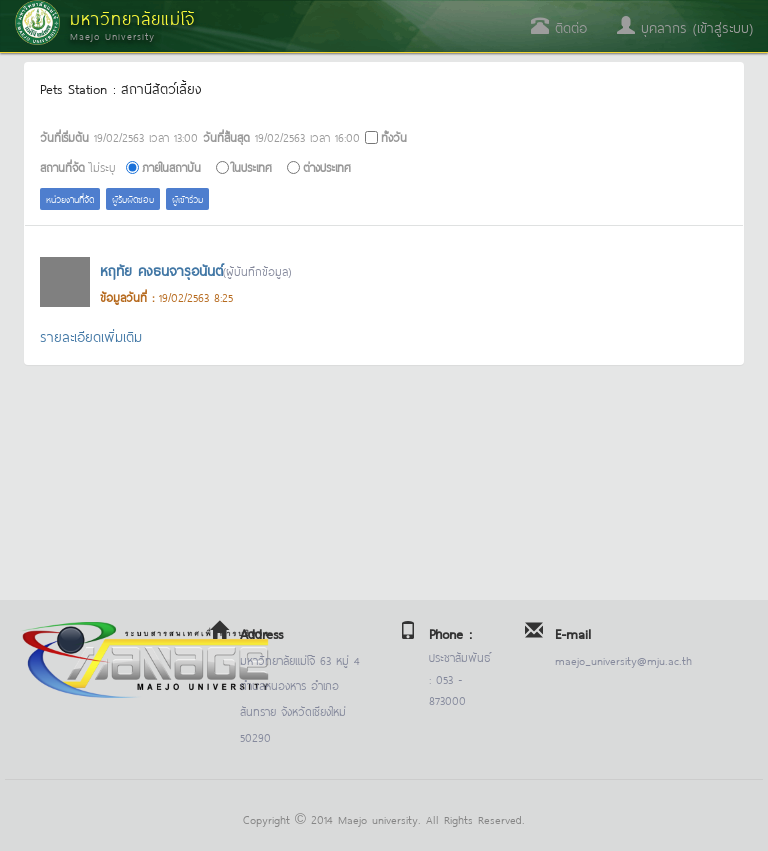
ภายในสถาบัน (171, 166)
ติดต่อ (559, 26)
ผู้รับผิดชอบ (133, 198)
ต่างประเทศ (327, 166)
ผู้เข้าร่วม (187, 198)
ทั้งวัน (394, 136)
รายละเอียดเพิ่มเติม (91, 335)
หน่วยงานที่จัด (70, 198)
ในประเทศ (252, 166)
